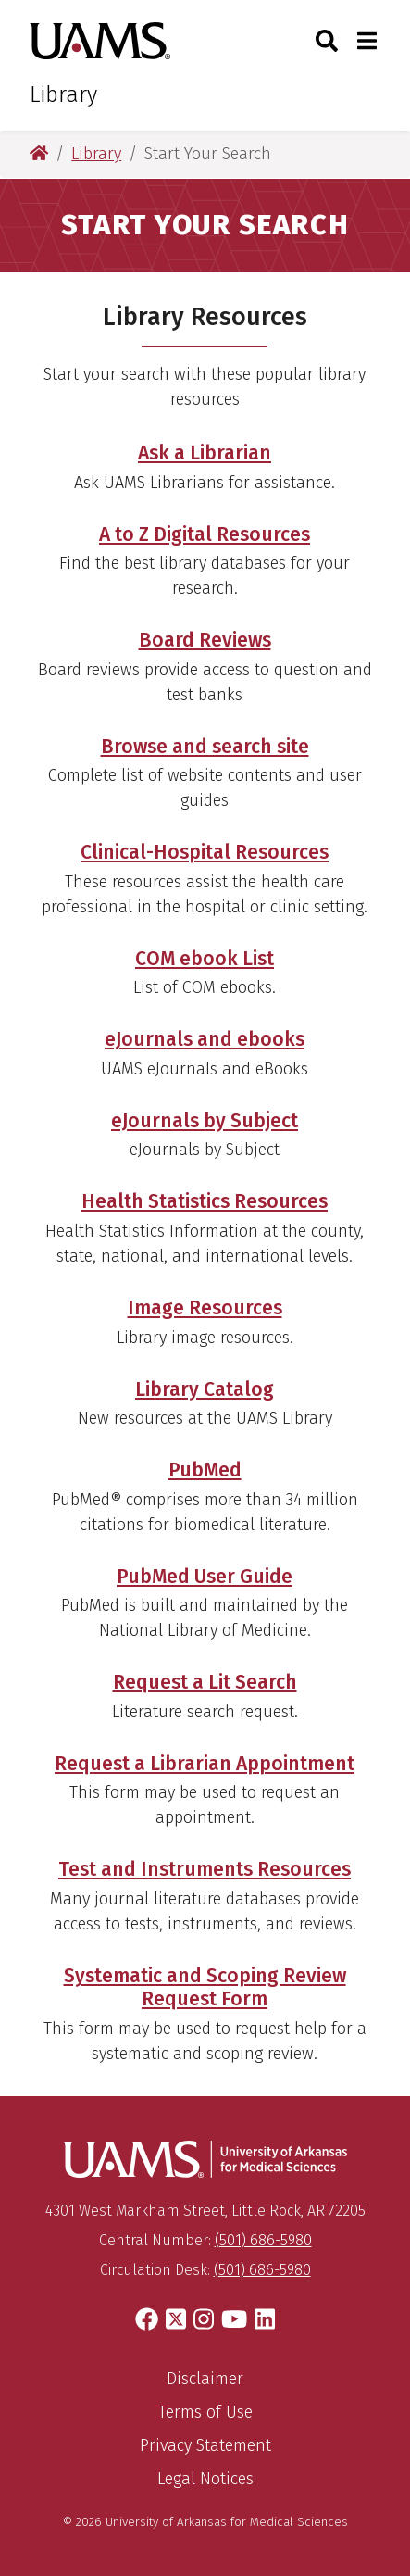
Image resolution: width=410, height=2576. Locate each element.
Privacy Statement (205, 2445)
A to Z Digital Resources (204, 534)
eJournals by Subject (204, 1121)
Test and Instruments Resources (204, 1869)
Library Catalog (204, 1389)
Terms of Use (205, 2412)
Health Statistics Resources (204, 1201)
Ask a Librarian (204, 453)
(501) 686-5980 (263, 2240)
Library (63, 94)
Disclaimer (205, 2379)
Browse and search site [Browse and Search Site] (205, 747)
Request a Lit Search (205, 1682)
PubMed (205, 1470)
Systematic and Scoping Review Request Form (205, 1987)
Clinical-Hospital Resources (205, 852)
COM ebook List (204, 959)
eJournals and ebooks (204, 1039)
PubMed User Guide (204, 1576)
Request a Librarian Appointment (204, 1764)
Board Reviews (205, 640)
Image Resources (205, 1308)
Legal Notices (205, 2479)
